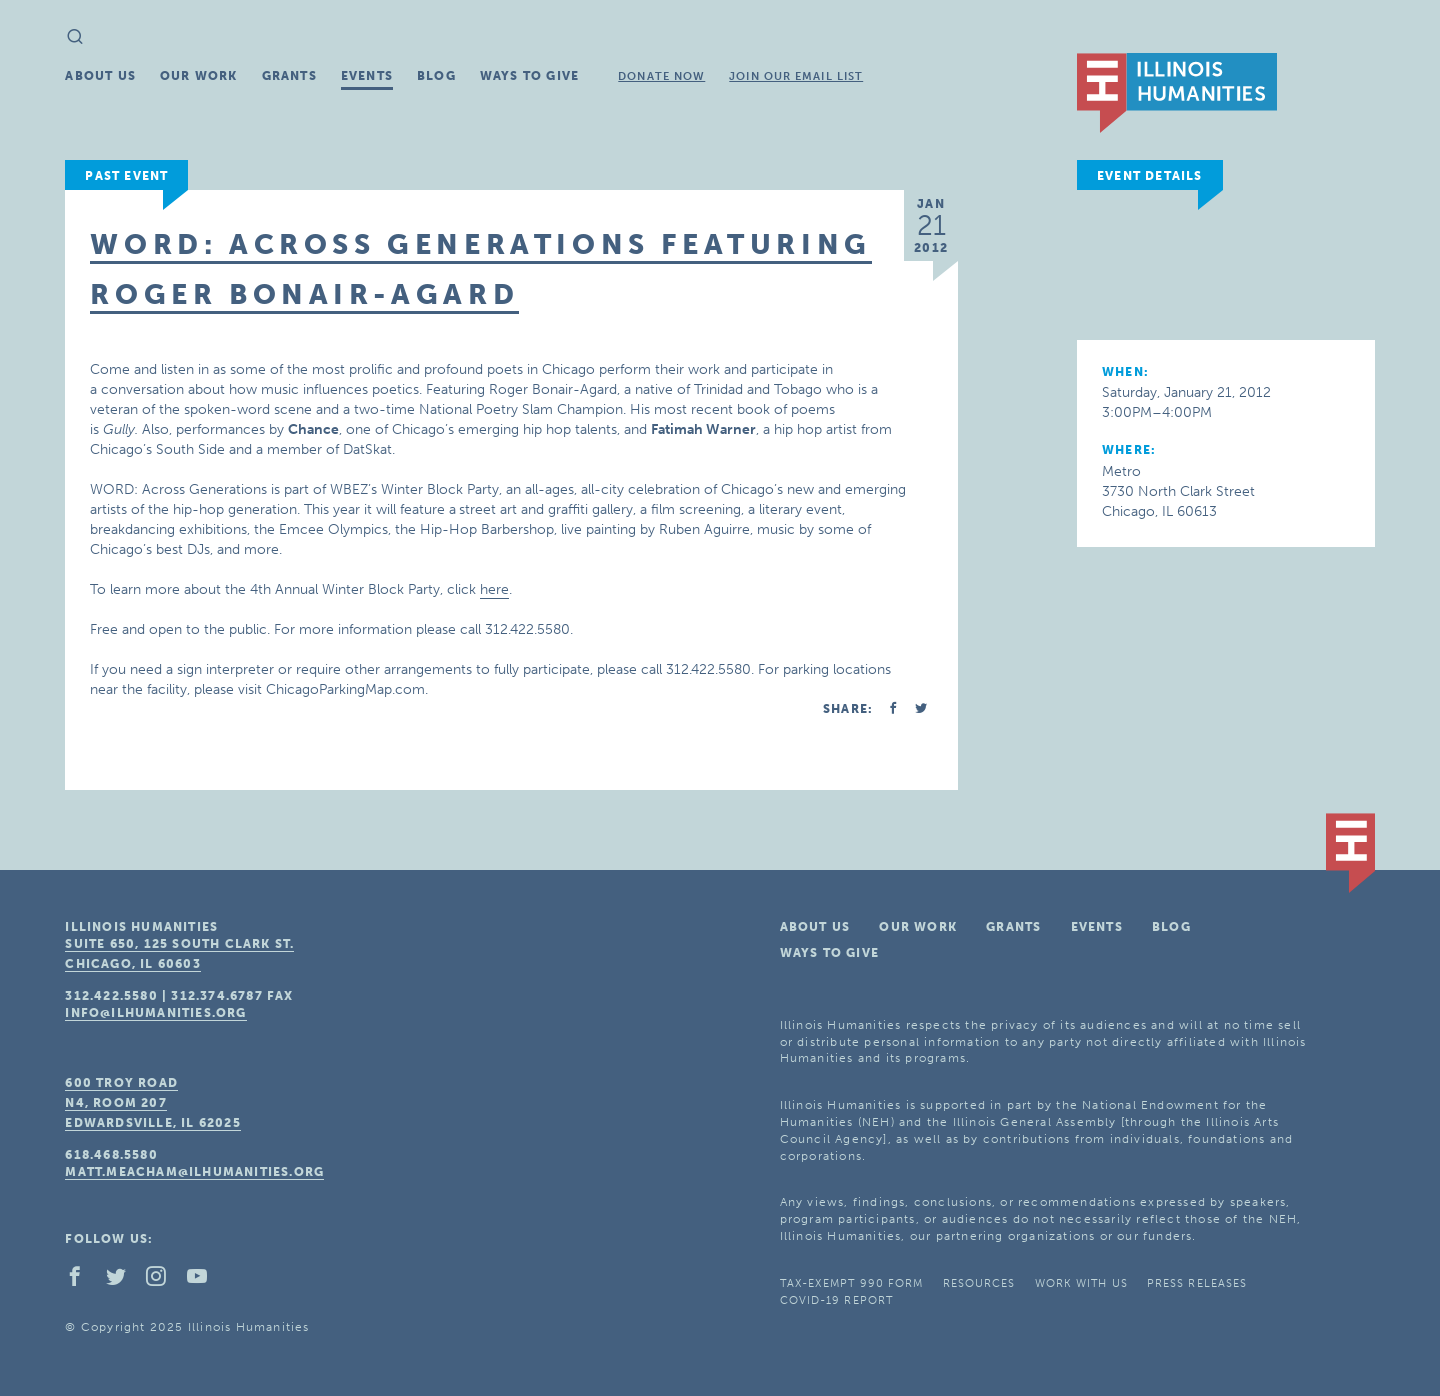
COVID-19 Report (837, 1300)
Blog (436, 76)
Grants (289, 76)
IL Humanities (1177, 93)
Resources (979, 1283)
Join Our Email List (796, 76)
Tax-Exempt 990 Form (852, 1283)
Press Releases (1197, 1283)
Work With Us (1081, 1283)
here (494, 589)
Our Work (199, 76)
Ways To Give (529, 76)
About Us (100, 76)
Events (367, 76)
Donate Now (661, 76)
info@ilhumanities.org (155, 1013)
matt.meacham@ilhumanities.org (194, 1172)
